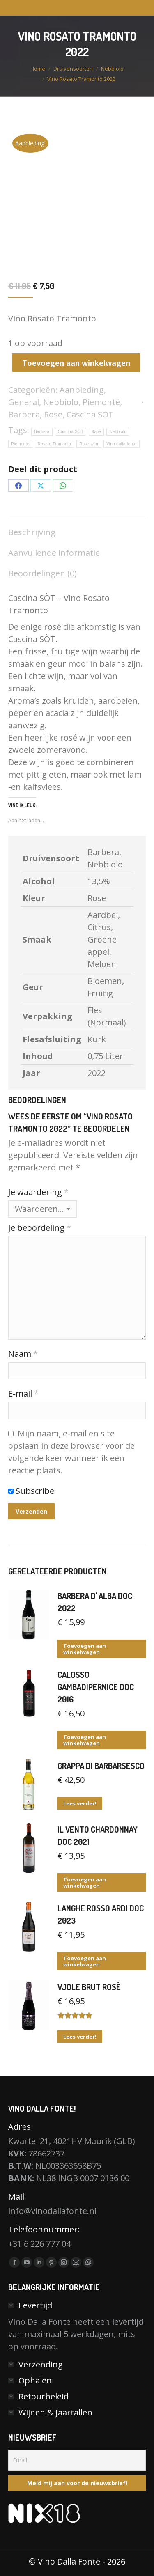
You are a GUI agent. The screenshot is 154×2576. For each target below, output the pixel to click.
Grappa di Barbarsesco (101, 1765)
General (23, 402)
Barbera (24, 414)
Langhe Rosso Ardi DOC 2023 (100, 1914)
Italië (96, 431)
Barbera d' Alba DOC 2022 (94, 1601)
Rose (53, 414)
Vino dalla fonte (121, 444)
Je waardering (38, 1191)
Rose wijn (88, 444)
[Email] (77, 2460)
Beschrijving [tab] (31, 532)
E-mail (23, 1393)
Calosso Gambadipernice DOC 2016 (95, 1686)
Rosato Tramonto (54, 444)
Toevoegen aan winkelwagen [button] (84, 1649)
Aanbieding (82, 389)
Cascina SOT (90, 414)
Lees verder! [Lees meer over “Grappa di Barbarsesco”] (80, 1803)
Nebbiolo (60, 402)
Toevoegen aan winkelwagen (76, 363)
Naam (23, 1353)
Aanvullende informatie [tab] (54, 552)
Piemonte (20, 444)
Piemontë (101, 402)
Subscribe (31, 1490)
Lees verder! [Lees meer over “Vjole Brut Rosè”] (80, 2036)
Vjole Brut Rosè (89, 1987)
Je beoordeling (39, 1227)
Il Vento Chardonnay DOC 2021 (97, 1835)
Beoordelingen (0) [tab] (42, 573)
